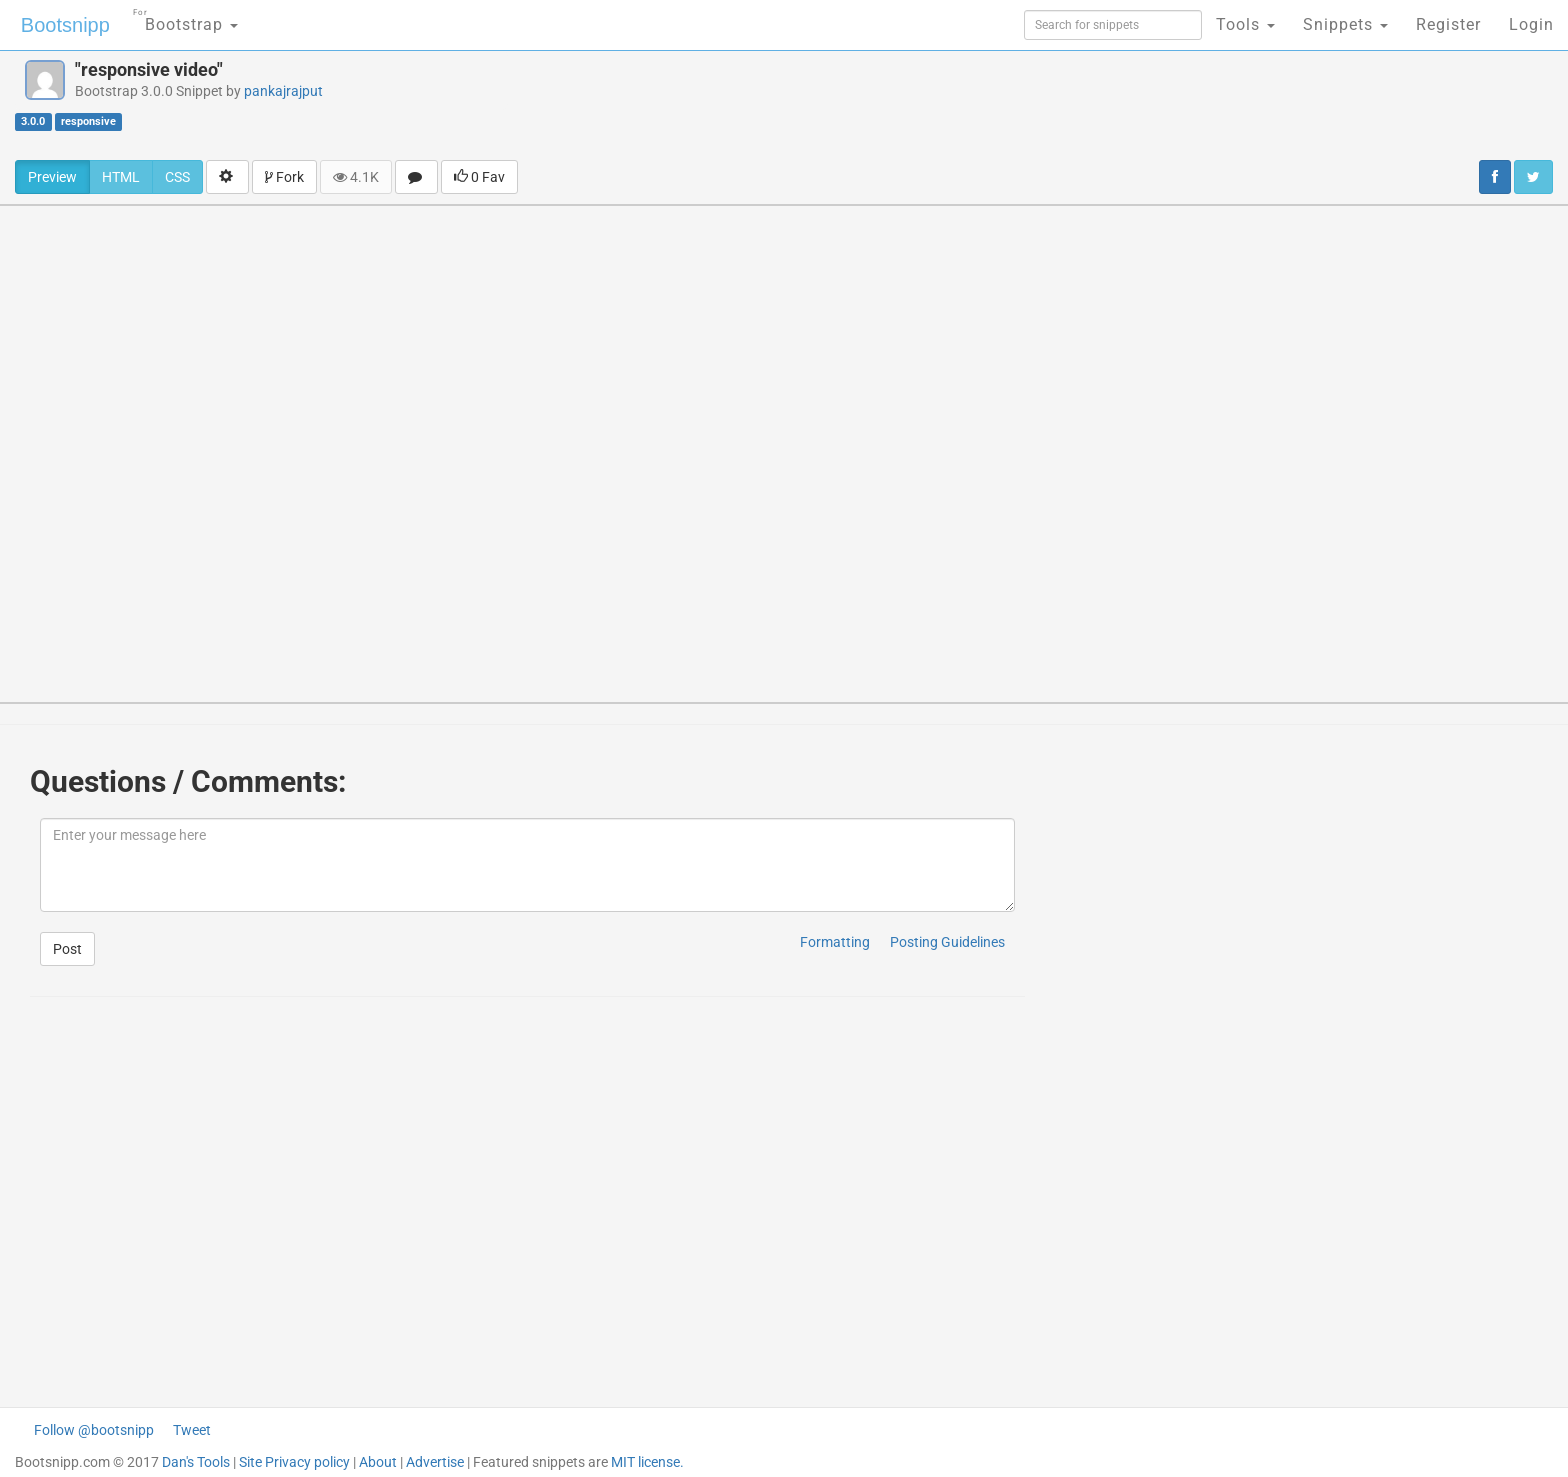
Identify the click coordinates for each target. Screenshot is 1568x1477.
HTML (121, 177)
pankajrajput (283, 91)
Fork (284, 177)
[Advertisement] (902, 105)
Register (1448, 24)
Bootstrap (185, 18)
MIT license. (647, 1462)
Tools (1245, 24)
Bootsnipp (65, 25)
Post (67, 949)
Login (1531, 24)
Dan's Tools (196, 1462)
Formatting (835, 942)
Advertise (435, 1462)
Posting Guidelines (947, 942)
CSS (177, 177)
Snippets (1345, 24)
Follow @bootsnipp (94, 1430)
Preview (52, 177)
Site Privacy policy (294, 1462)
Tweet (192, 1430)
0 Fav (479, 177)
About (378, 1462)
